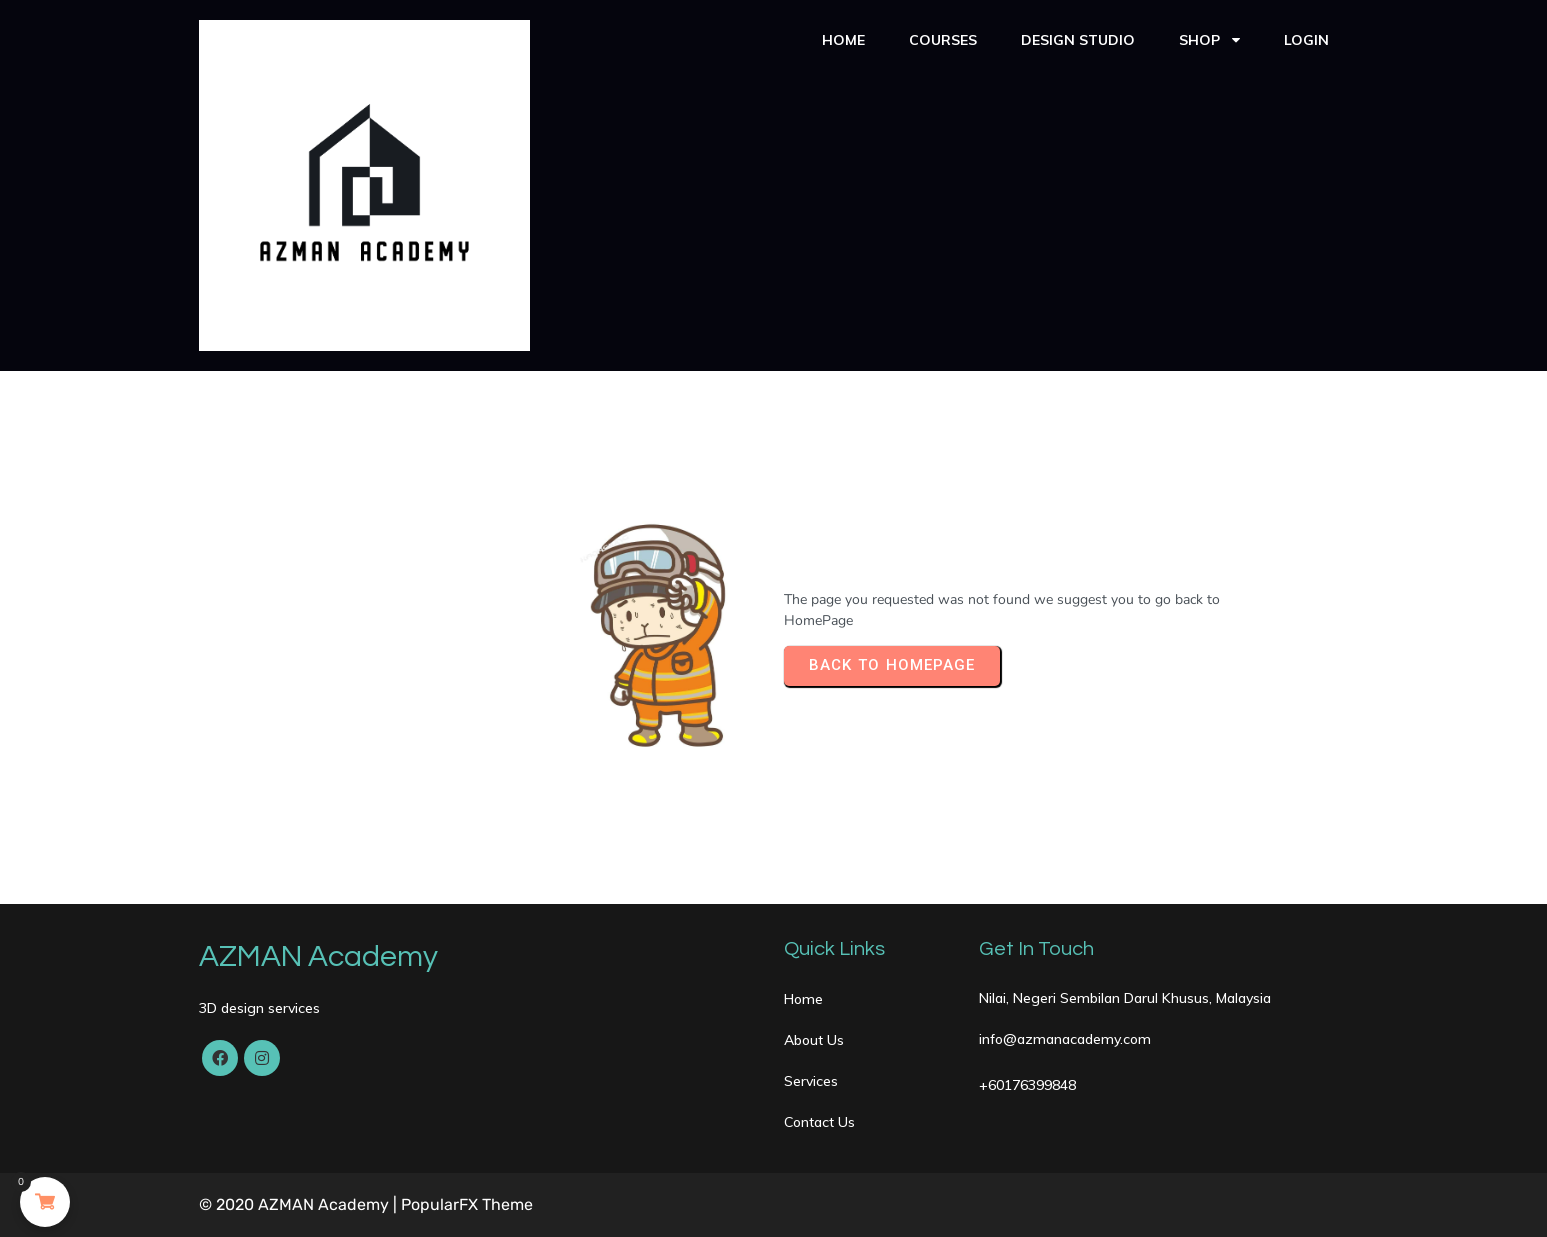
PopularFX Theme (467, 1204)
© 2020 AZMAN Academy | (300, 1204)
